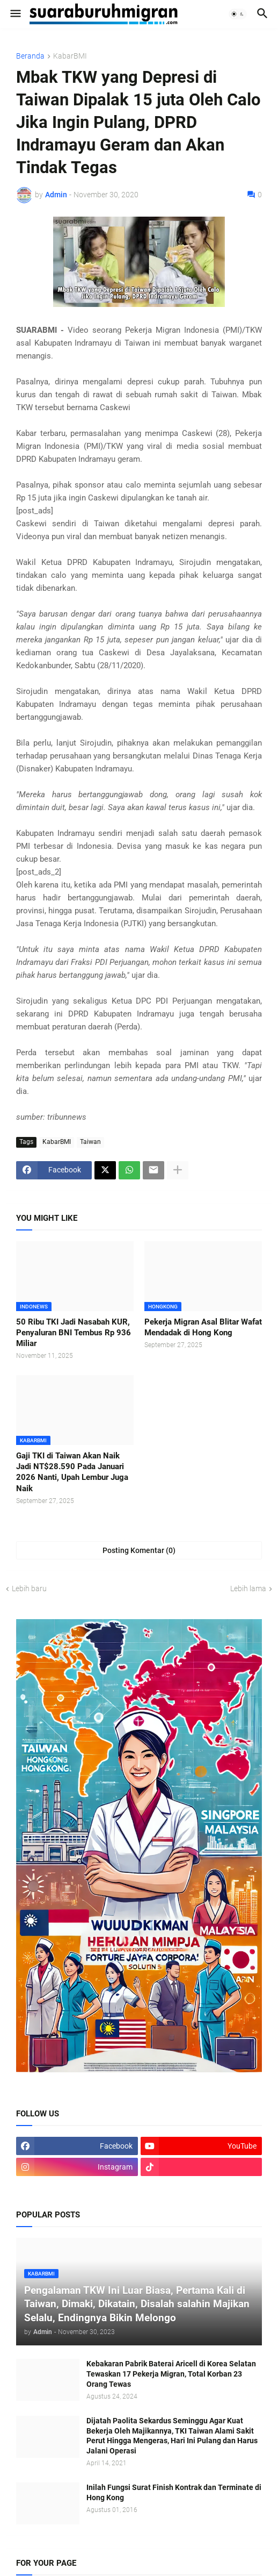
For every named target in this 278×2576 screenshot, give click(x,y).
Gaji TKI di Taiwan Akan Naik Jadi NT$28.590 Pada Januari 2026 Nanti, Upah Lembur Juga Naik (72, 1472)
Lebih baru (29, 1588)
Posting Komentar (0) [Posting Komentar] (139, 1550)
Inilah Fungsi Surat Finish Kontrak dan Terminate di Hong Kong (173, 2492)
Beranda (30, 56)
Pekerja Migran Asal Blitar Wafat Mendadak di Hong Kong (203, 1327)
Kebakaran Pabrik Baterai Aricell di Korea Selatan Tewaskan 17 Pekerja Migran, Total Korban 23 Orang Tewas (171, 2373)
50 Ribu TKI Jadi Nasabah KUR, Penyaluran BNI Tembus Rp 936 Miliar (73, 1333)
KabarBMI (70, 56)
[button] (15, 14)
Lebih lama (248, 1588)
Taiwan (90, 1142)
